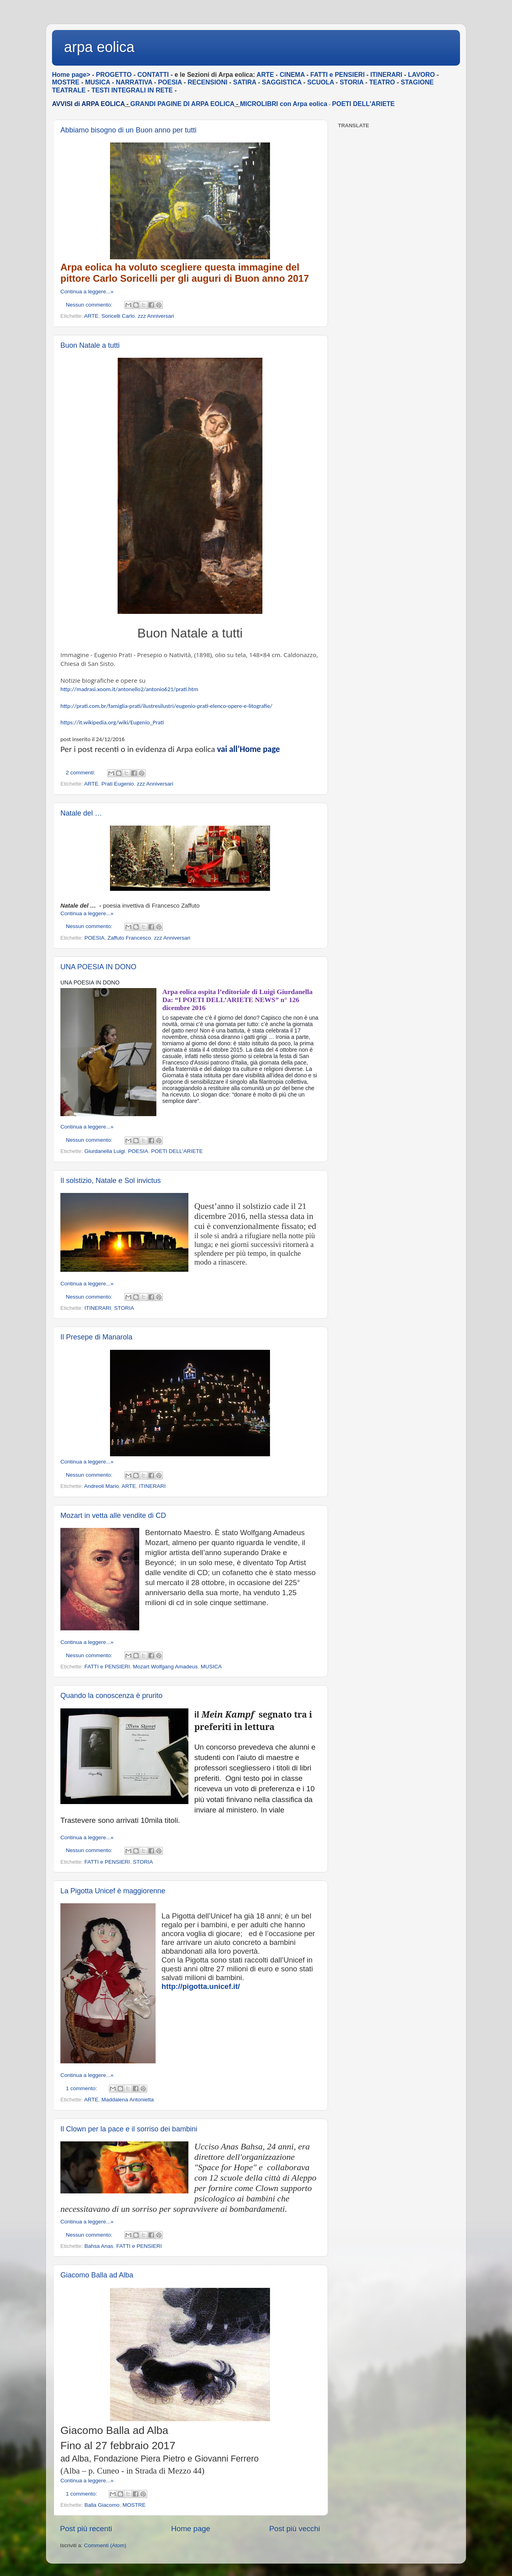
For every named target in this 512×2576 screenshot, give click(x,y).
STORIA (124, 1308)
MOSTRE (134, 2505)
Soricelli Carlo (118, 316)
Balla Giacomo (102, 2505)
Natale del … (81, 813)
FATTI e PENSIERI (107, 1667)
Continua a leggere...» (87, 292)
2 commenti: (81, 773)
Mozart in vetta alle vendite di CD (113, 1516)
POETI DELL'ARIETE (363, 103)
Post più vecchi (294, 2528)
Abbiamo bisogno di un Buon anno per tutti (128, 130)
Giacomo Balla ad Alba (96, 2275)
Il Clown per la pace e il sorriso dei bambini (128, 2129)
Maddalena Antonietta (128, 2100)
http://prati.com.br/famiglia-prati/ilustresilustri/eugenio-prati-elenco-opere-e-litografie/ (166, 706)
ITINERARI (97, 1308)
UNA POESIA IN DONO (98, 967)
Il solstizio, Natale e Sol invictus (110, 1181)
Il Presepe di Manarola (96, 1337)
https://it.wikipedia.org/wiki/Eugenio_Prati (112, 722)
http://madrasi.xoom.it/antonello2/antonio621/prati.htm (129, 689)
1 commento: (82, 2088)
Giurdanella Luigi (104, 1151)
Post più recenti (86, 2528)
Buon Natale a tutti (90, 345)
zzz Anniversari (156, 316)
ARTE (91, 316)
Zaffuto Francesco (129, 938)
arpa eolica (99, 47)
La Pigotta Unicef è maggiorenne (112, 1891)
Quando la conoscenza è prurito (111, 1696)
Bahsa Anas (98, 2246)
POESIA (94, 938)
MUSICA (211, 1667)
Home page (190, 2528)
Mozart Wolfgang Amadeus (165, 1667)
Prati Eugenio (118, 784)
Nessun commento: (90, 305)
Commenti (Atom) (105, 2545)
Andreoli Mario (101, 1486)
